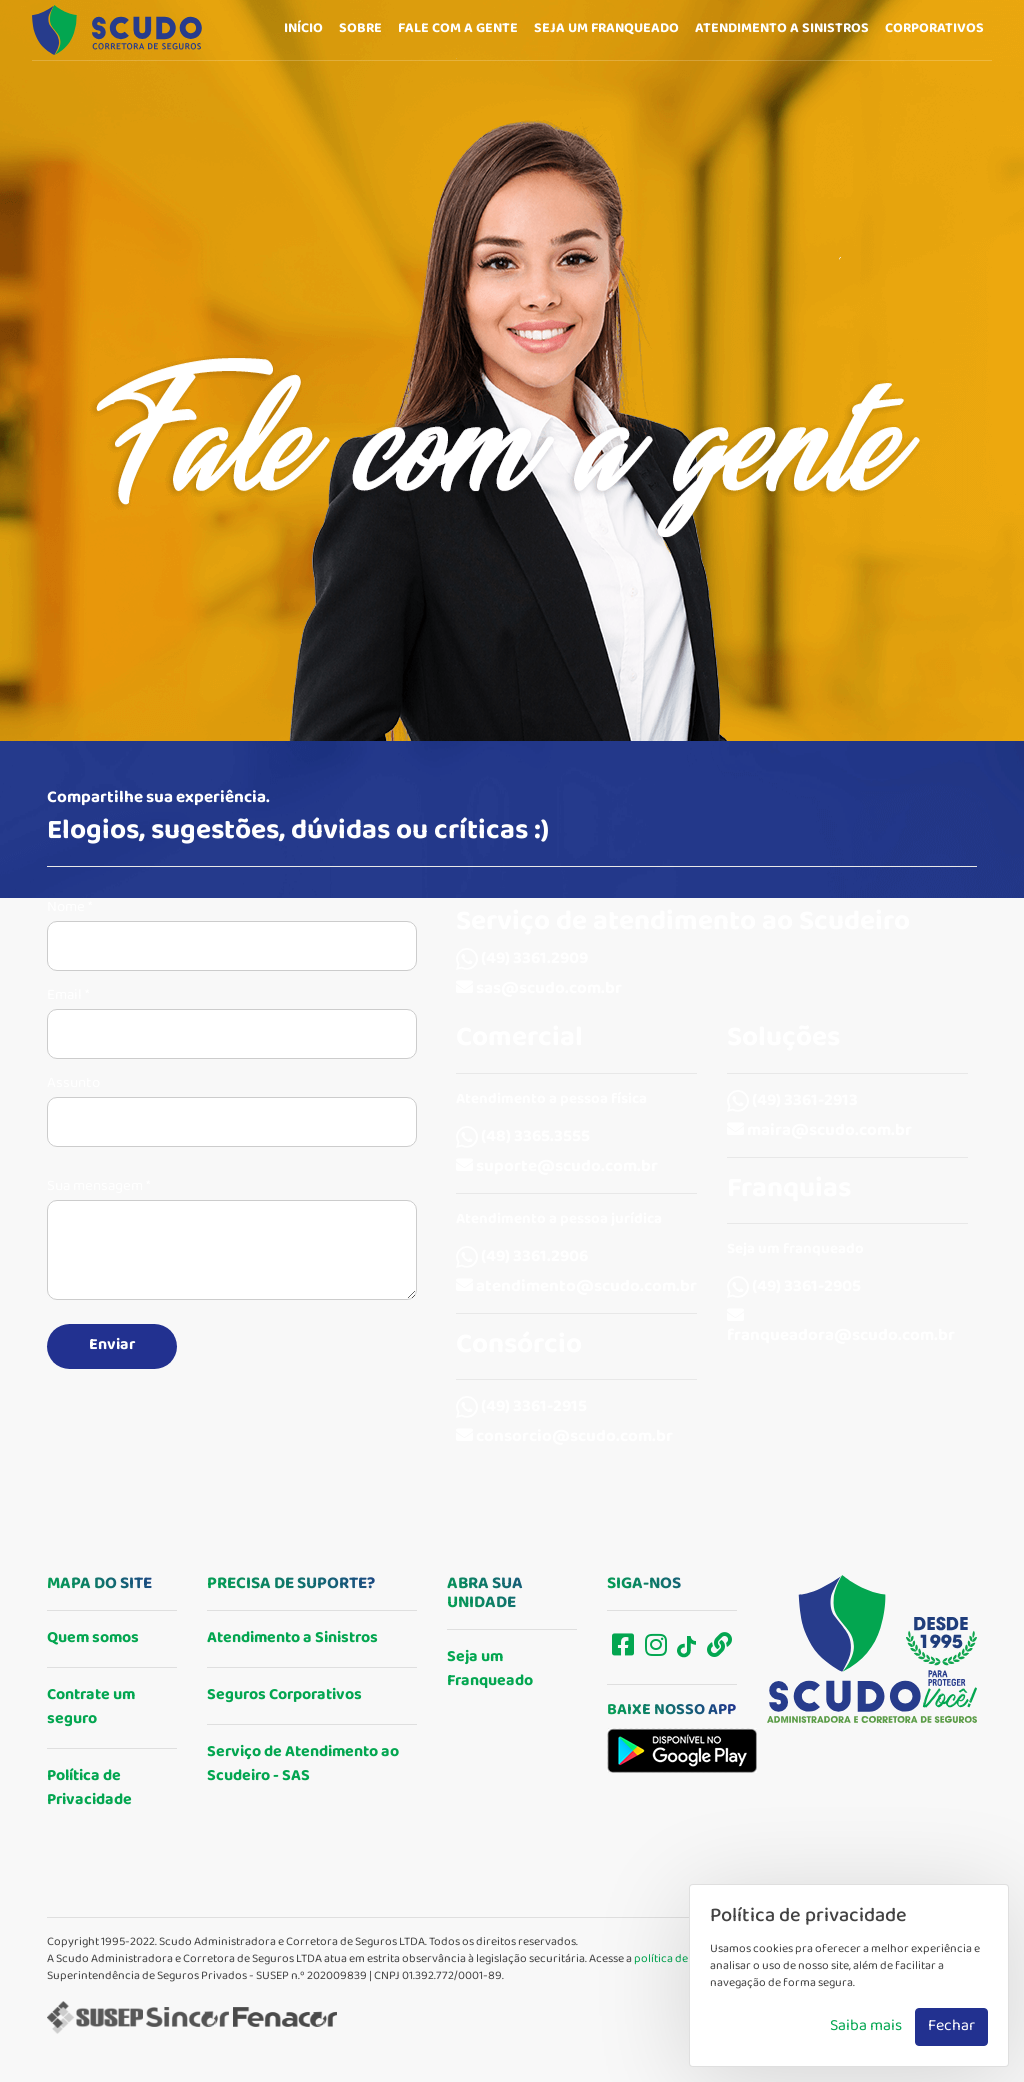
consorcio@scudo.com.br (564, 1437)
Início (303, 29)
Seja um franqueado (606, 29)
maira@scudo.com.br (819, 1131)
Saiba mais (866, 2026)
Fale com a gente (458, 29)
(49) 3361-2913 (792, 1101)
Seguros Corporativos (284, 1695)
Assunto (73, 1084)
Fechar (951, 2026)
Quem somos (93, 1638)
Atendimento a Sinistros (292, 1638)
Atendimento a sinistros (782, 29)
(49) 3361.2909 (522, 959)
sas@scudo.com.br (539, 989)
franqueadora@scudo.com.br (841, 1328)
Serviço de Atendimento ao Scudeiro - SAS (303, 1764)
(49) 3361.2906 (522, 1257)
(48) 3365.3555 (523, 1137)
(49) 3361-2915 (521, 1407)
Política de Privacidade (89, 1788)
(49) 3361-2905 (794, 1287)
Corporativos (934, 29)
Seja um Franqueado (490, 1669)
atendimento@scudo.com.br (576, 1287)
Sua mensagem (98, 1187)
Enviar (112, 1345)
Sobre (360, 29)
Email (68, 996)
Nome (69, 908)
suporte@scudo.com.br (557, 1167)
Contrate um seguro (91, 1707)
